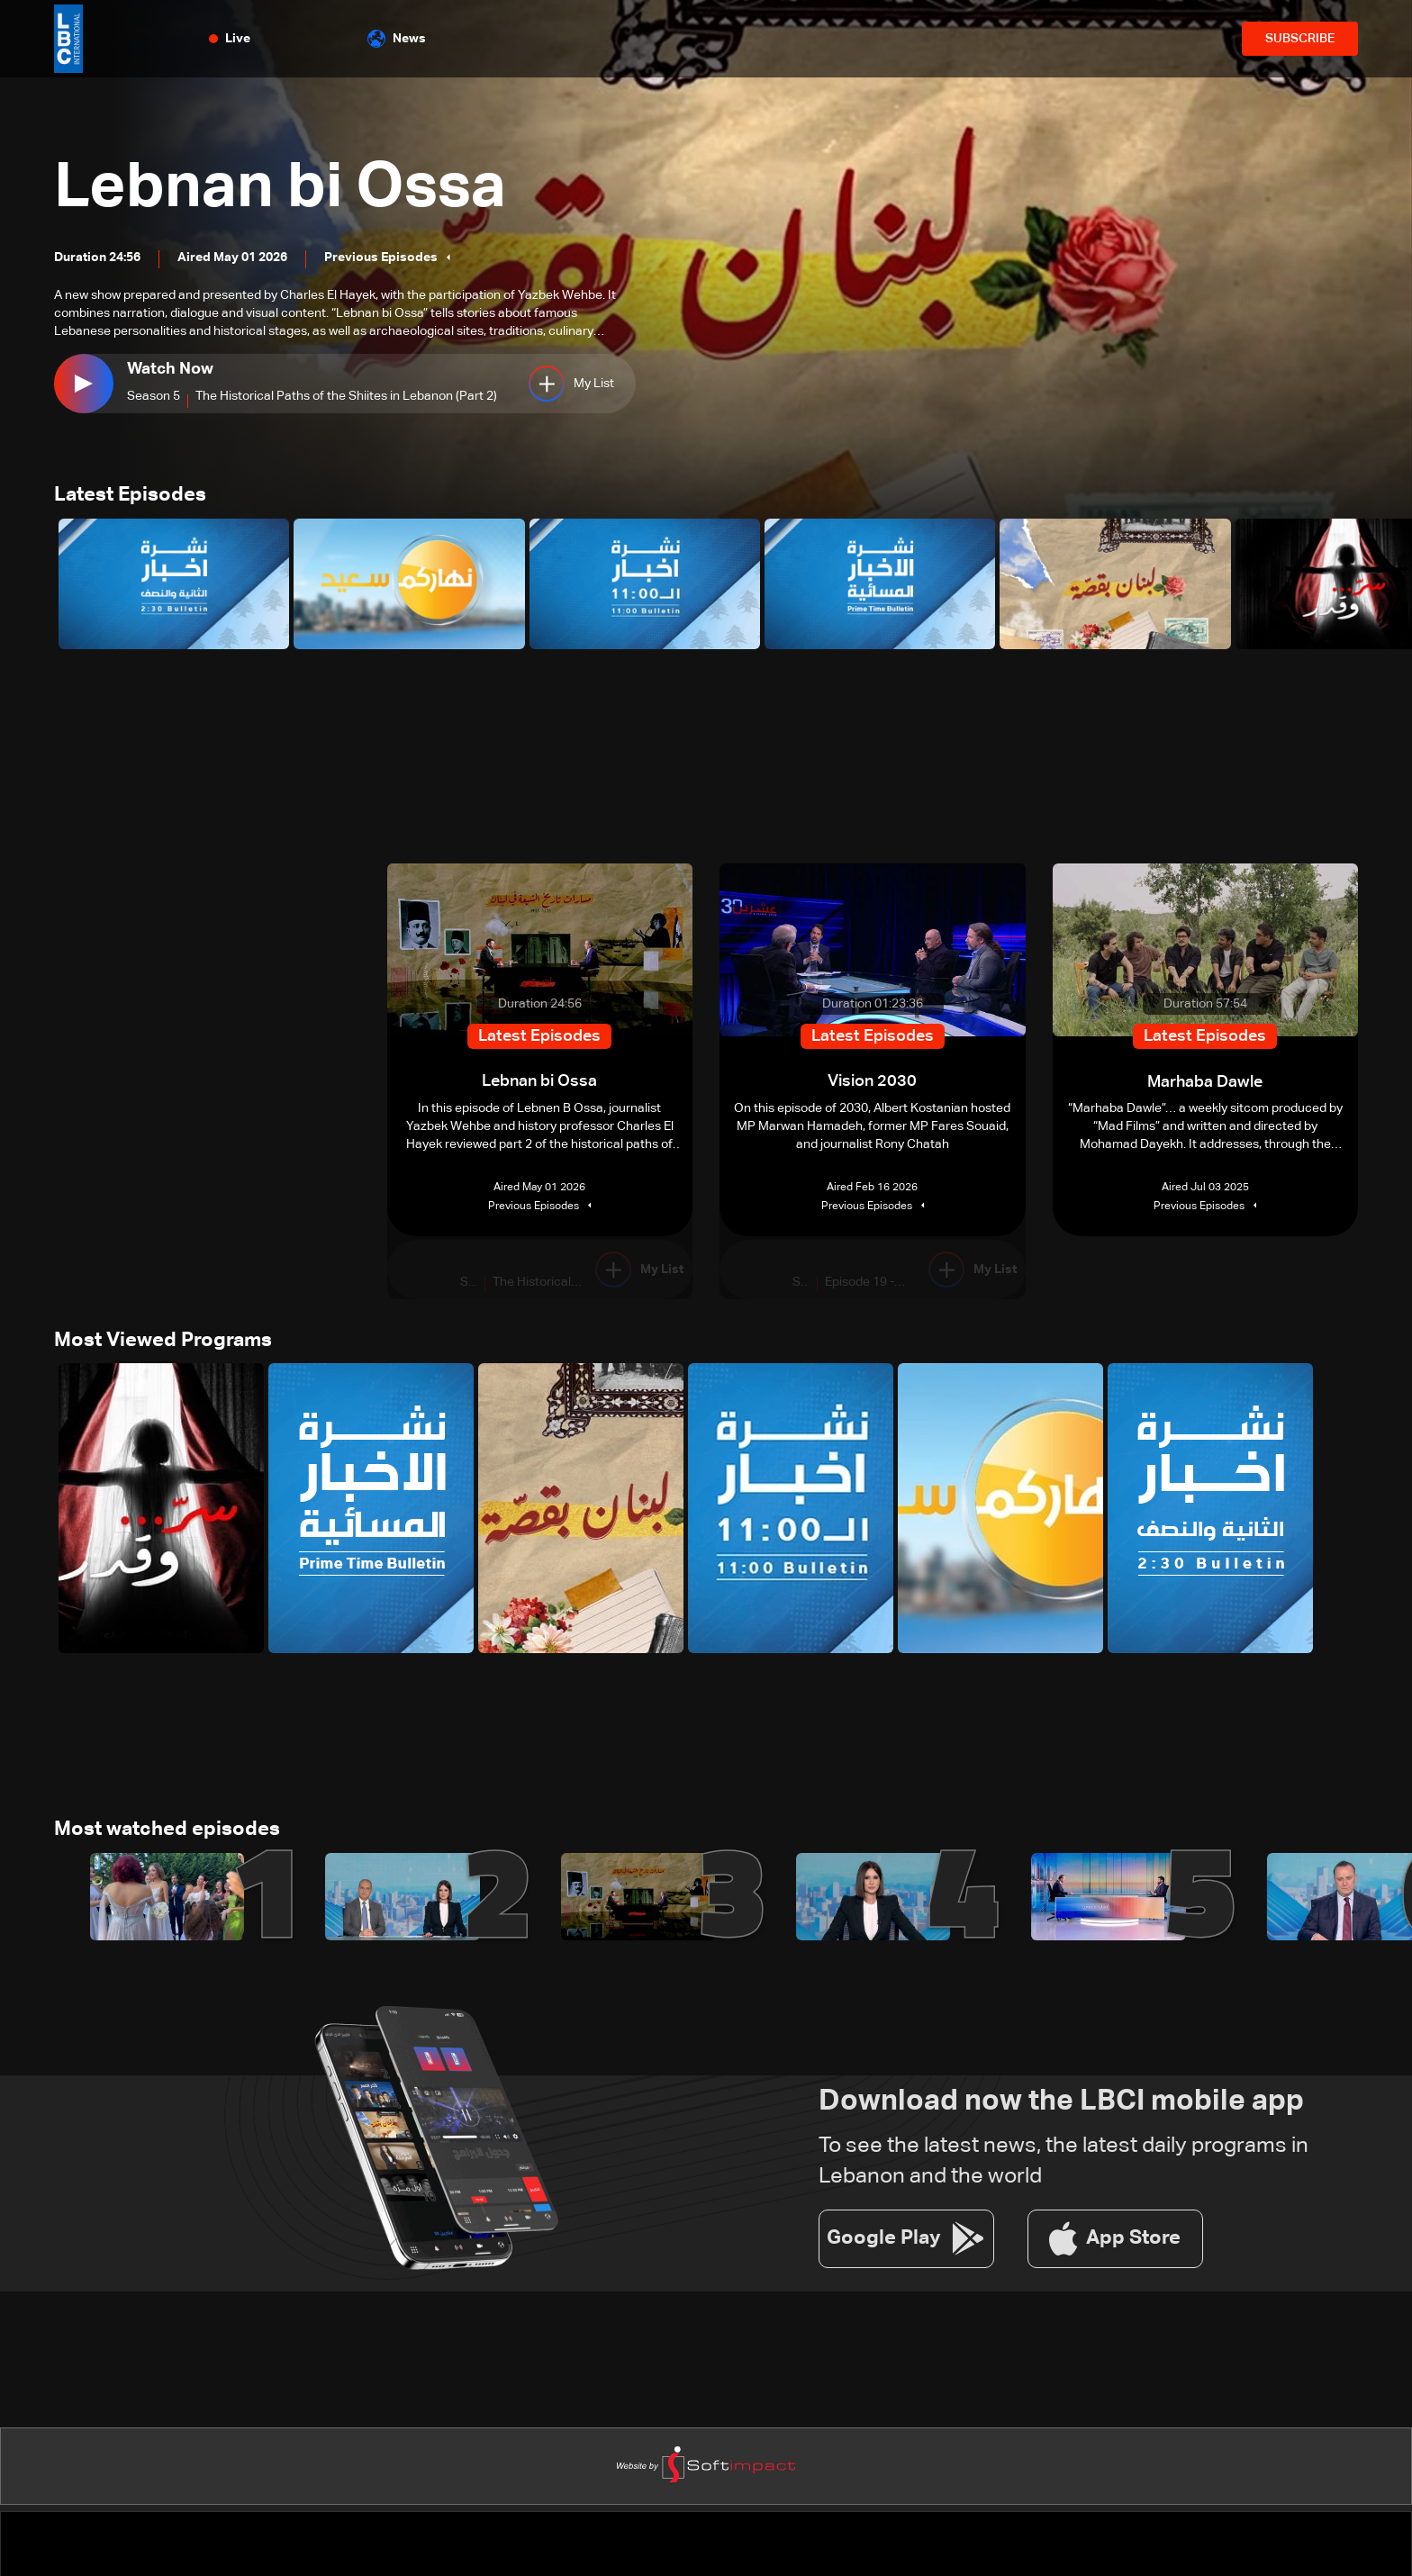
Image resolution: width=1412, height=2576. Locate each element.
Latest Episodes (130, 496)
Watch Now (170, 369)
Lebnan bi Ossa (284, 189)
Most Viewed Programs (163, 1341)
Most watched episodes (167, 1831)
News (396, 39)
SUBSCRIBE (1300, 38)
